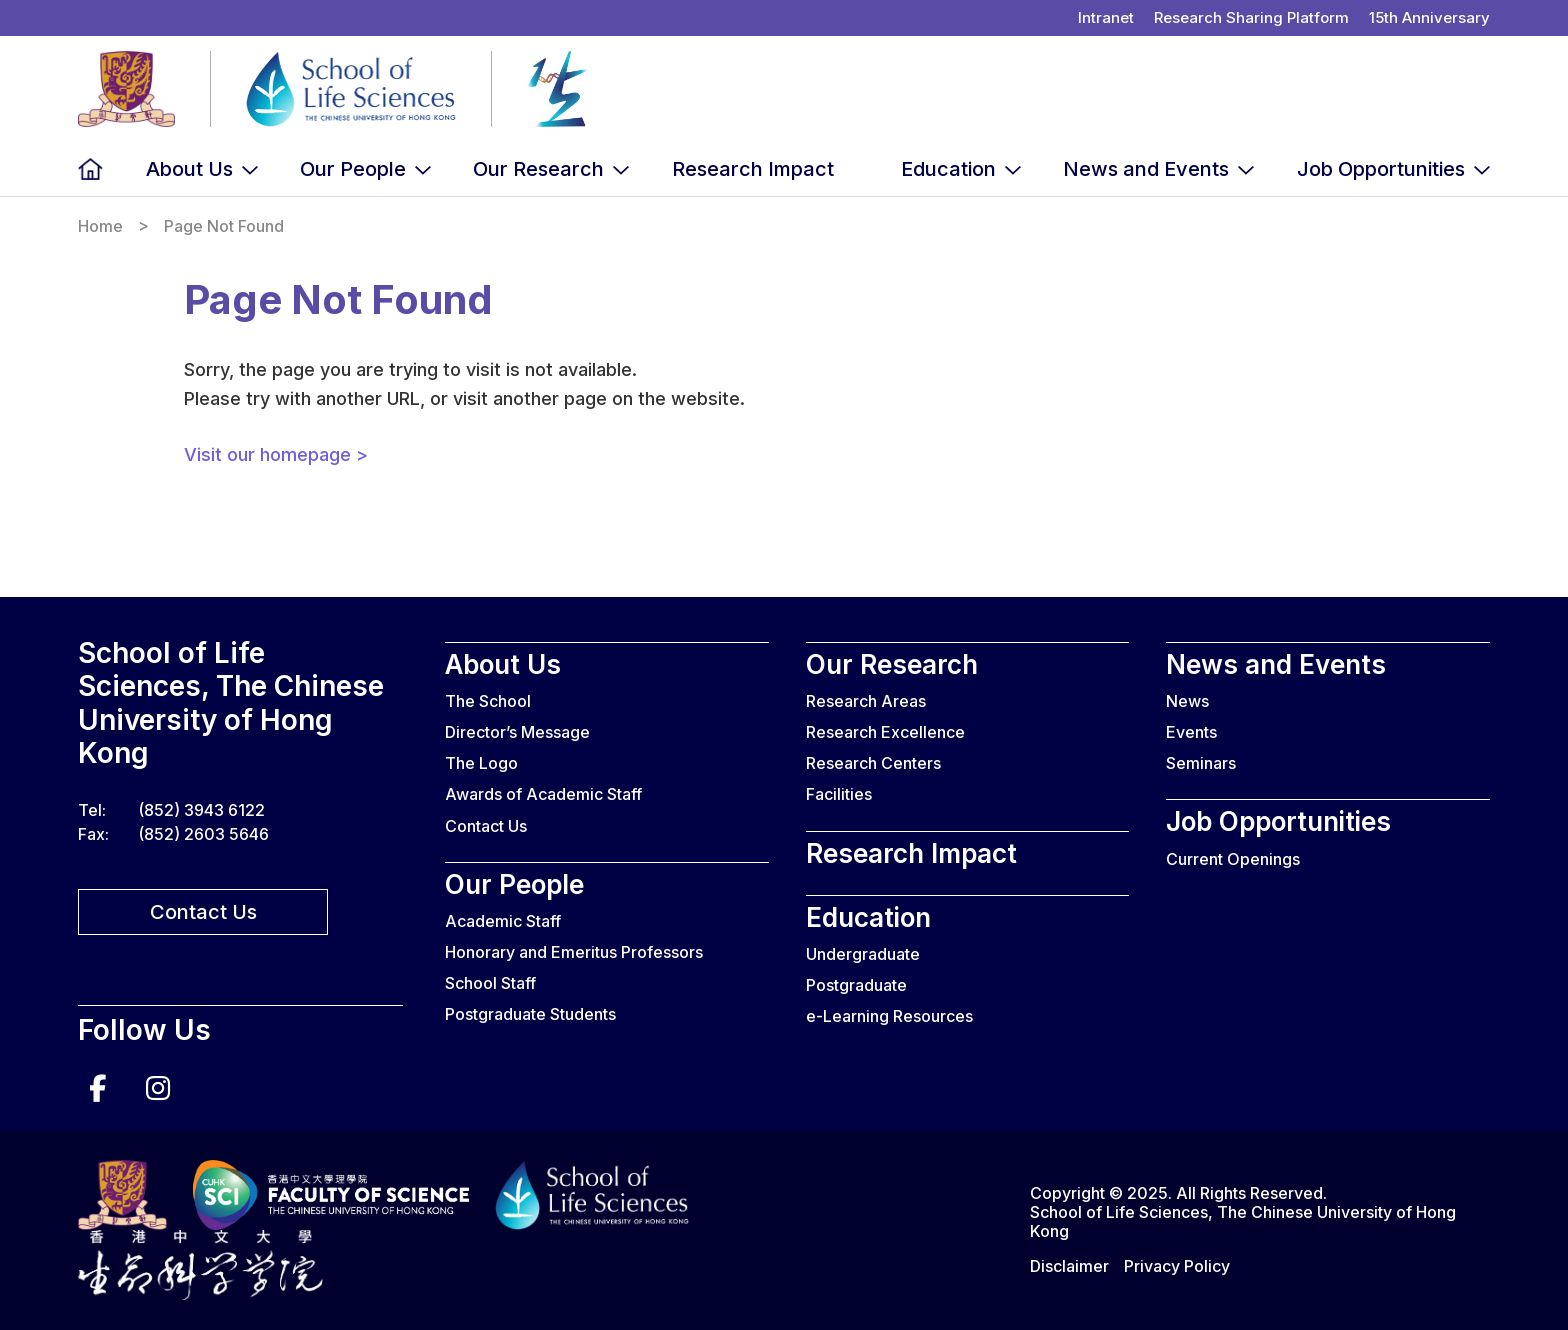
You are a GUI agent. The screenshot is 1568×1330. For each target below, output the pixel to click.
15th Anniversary (1429, 17)
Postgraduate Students (530, 1014)
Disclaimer (1069, 1266)
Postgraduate (856, 985)
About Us (189, 169)
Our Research (538, 169)
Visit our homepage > (276, 454)
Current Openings (1233, 859)
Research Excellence (885, 732)
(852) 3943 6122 (201, 810)
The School (488, 701)
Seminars (1201, 763)
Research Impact (753, 169)
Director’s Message (517, 732)
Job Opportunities (1381, 169)
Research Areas (866, 701)
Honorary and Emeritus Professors (574, 952)
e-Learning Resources (889, 1016)
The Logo (481, 763)
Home (90, 169)
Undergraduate (863, 954)
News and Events (1146, 169)
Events (1191, 732)
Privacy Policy (1177, 1266)
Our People (353, 169)
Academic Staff (503, 921)
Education (948, 169)
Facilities (839, 794)
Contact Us (203, 912)
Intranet (1106, 17)
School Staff (490, 983)
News (1187, 701)
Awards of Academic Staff (543, 794)
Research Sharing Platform (1251, 17)
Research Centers (873, 763)
